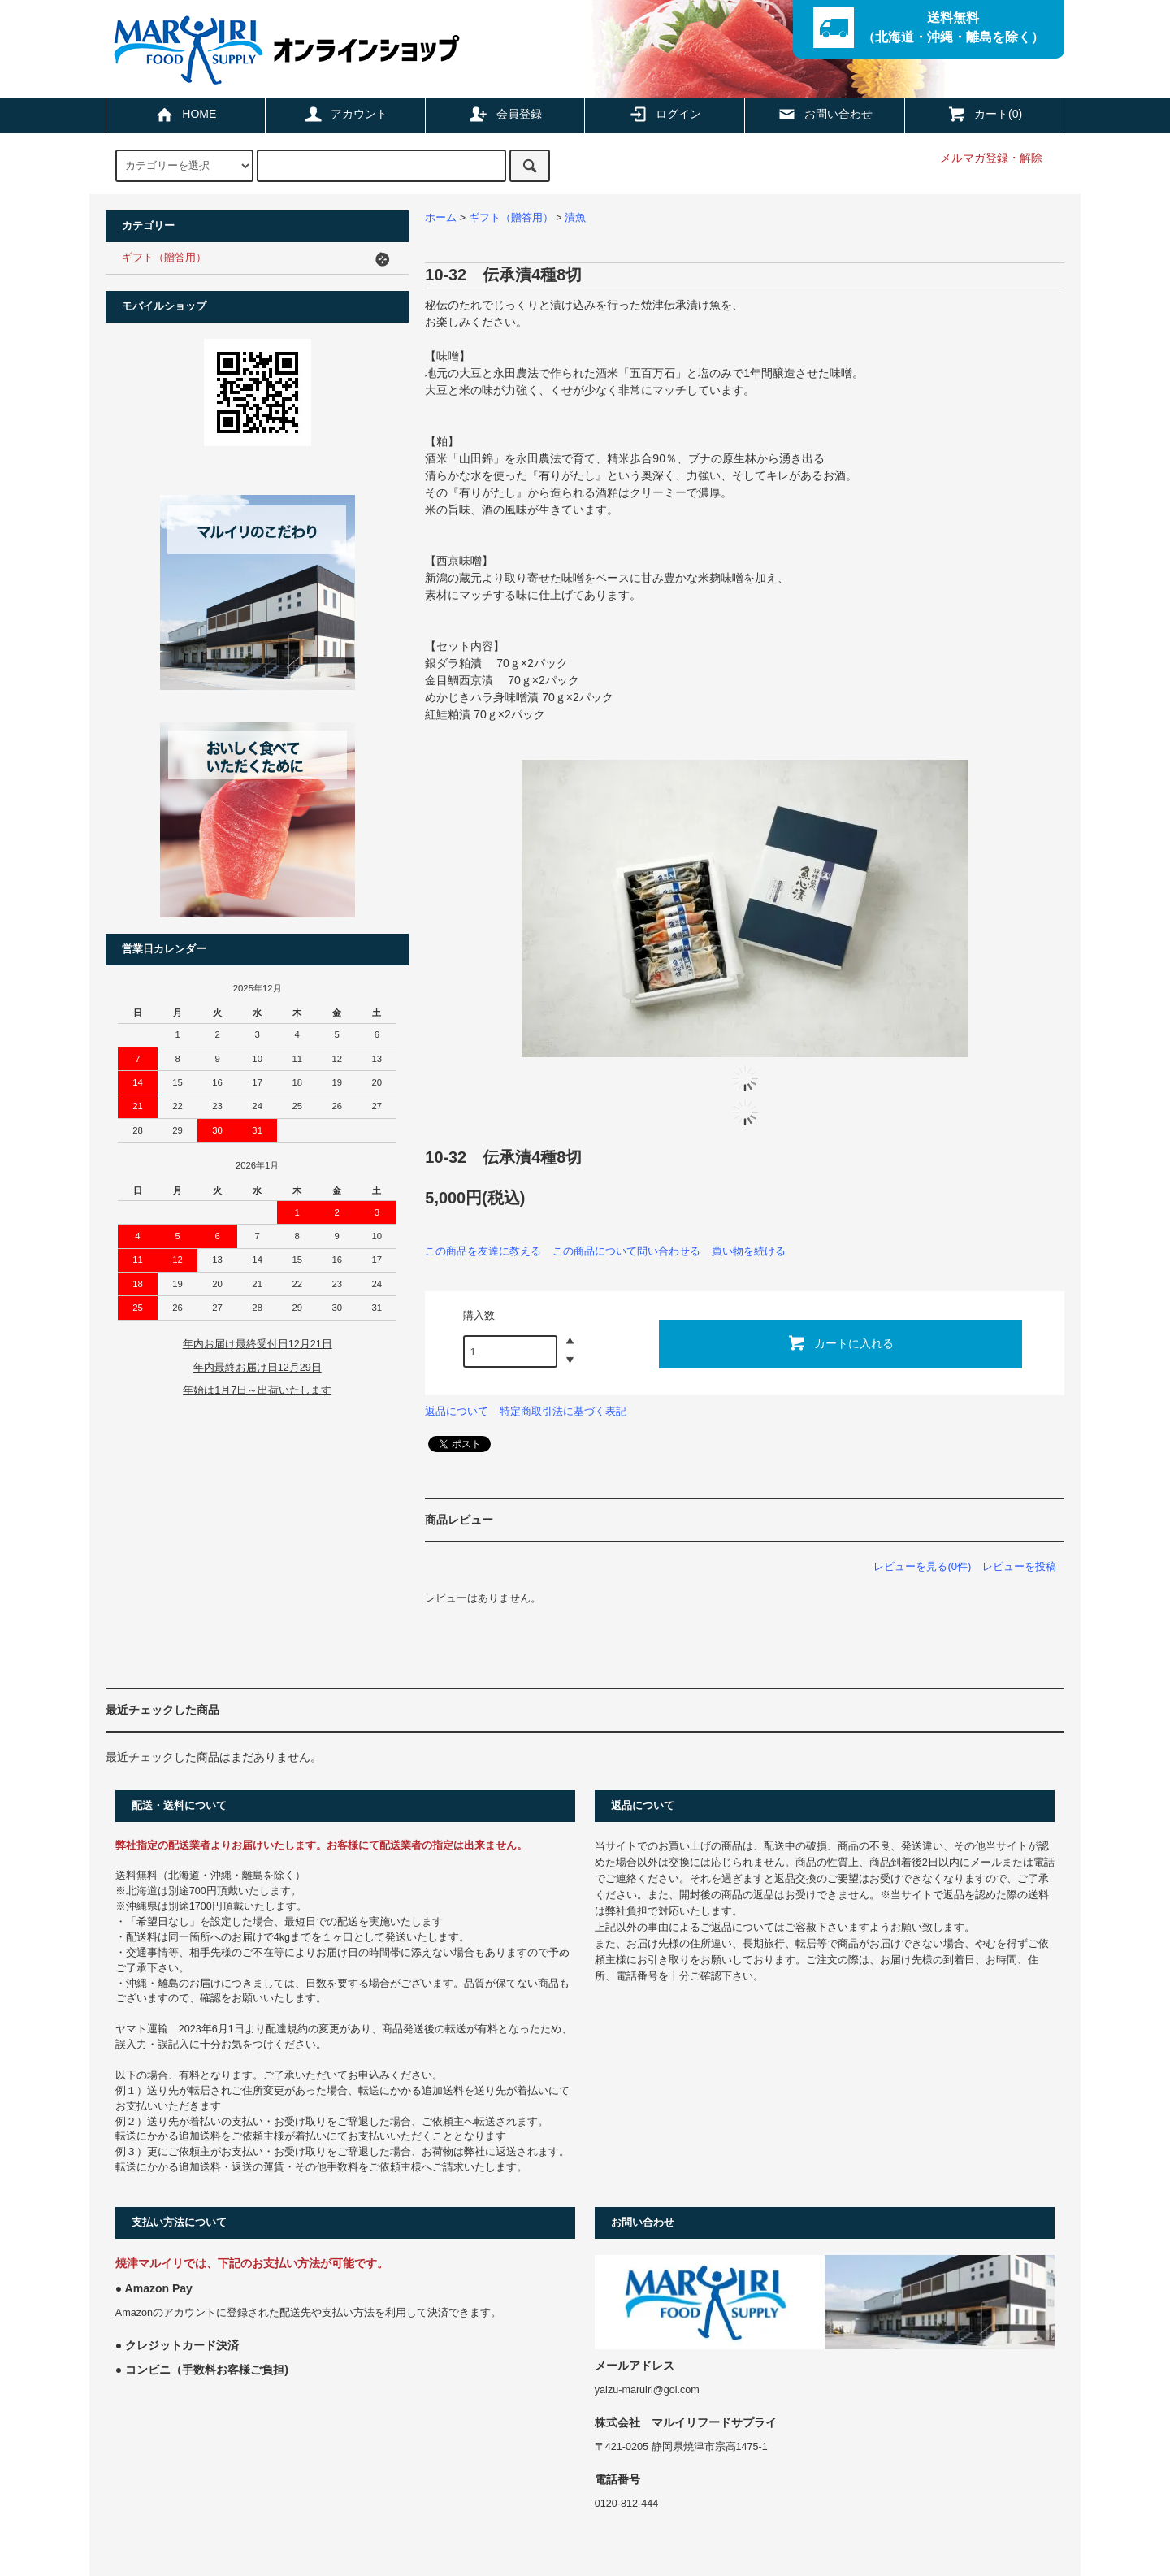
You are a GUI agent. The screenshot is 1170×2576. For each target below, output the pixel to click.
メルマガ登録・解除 (991, 157)
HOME (185, 114)
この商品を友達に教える (483, 1251)
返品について (456, 1411)
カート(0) (984, 114)
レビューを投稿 (1019, 1566)
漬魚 (575, 217)
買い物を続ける (749, 1251)
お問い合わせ (825, 114)
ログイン (664, 114)
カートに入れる (840, 1342)
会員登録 (505, 114)
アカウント (345, 114)
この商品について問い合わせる (626, 1251)
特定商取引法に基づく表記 (563, 1411)
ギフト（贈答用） (511, 217)
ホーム (441, 217)
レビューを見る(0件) (922, 1566)
